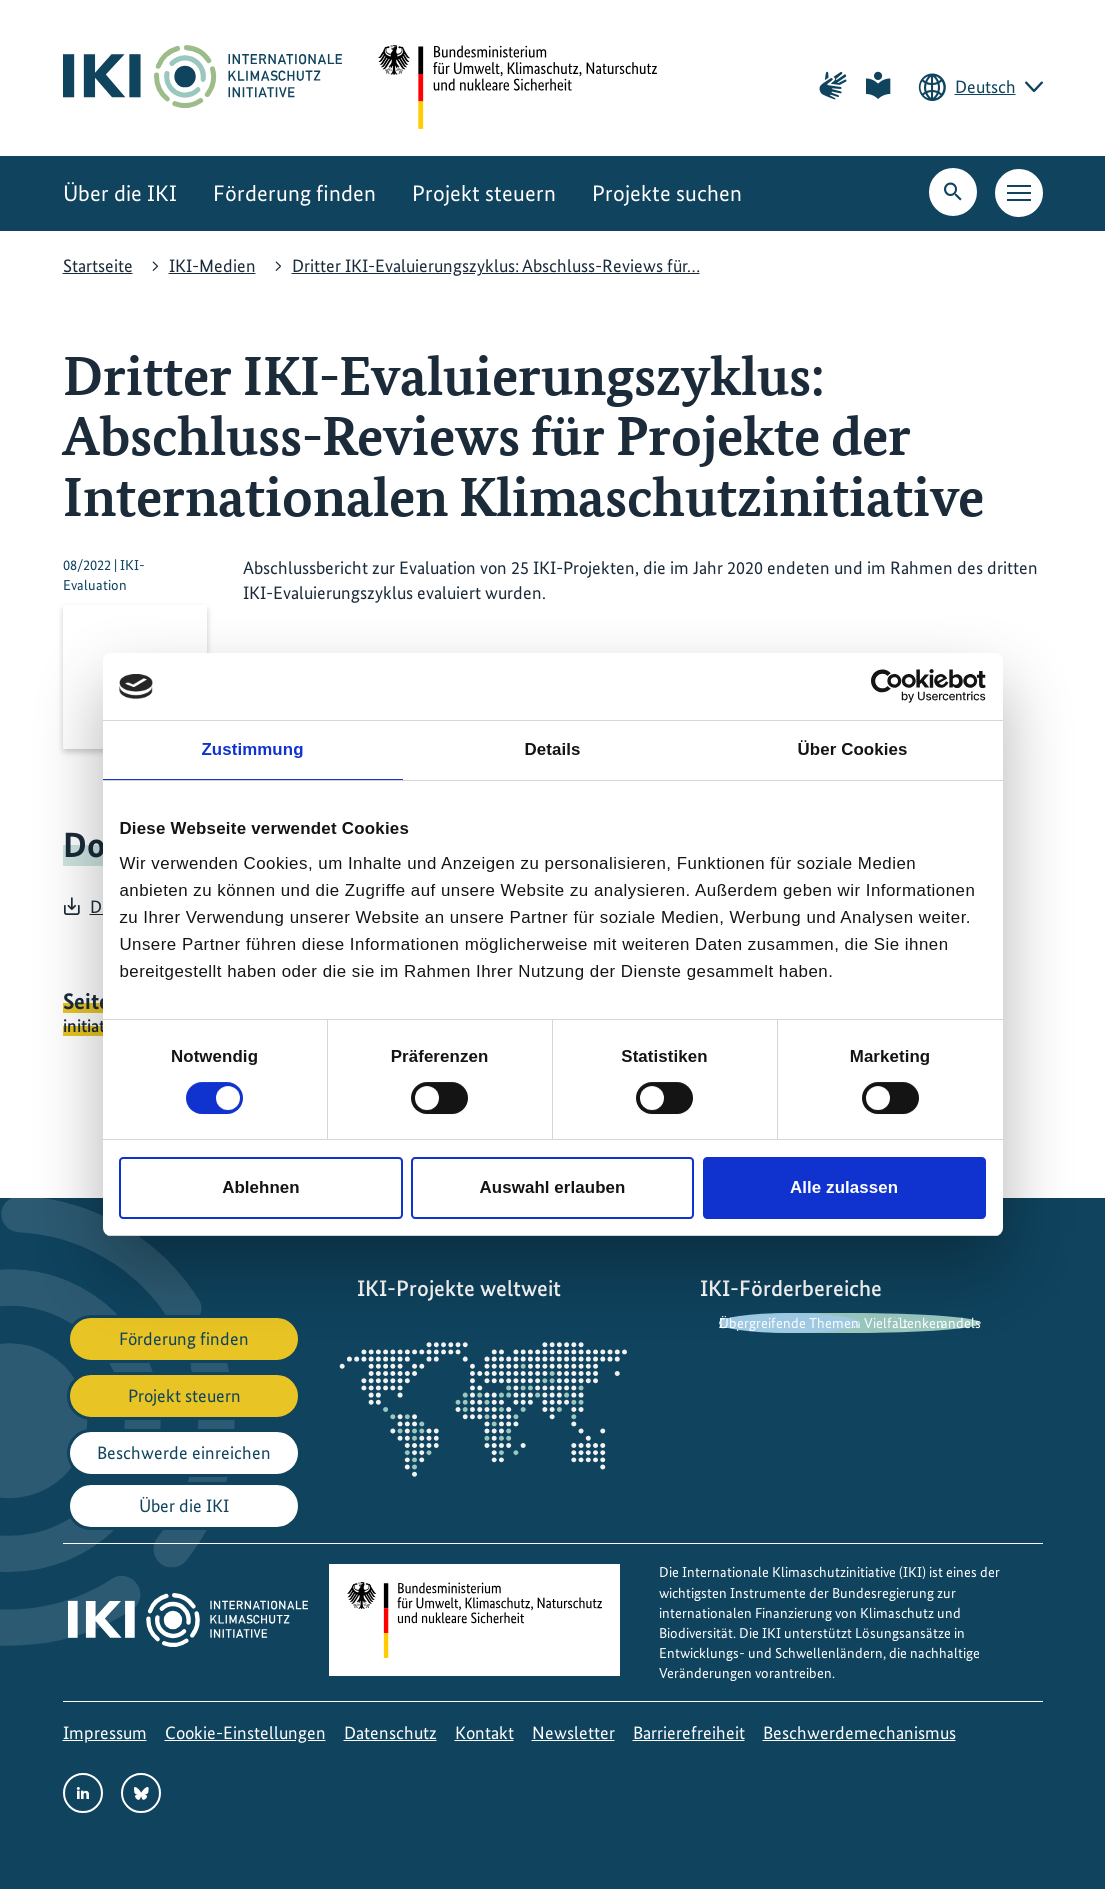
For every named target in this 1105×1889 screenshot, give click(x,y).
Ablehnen (261, 1187)
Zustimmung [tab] (252, 749)
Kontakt (484, 1732)
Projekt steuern (484, 193)
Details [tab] (553, 749)
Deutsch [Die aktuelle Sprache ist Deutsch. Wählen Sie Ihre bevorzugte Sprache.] (985, 86)
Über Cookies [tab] (853, 749)
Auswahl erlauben (553, 1187)
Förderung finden (294, 193)
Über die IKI (120, 193)
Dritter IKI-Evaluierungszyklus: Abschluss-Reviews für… (496, 265)
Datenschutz (390, 1732)
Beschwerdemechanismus (859, 1732)
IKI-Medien (212, 265)
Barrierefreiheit (689, 1732)
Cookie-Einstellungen (245, 1732)
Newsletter (573, 1732)
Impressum (105, 1732)
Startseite (98, 265)
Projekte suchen (667, 193)
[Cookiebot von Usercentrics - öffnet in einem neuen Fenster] (898, 686)
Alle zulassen (844, 1187)
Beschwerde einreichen (184, 1452)
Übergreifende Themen (789, 1323)
